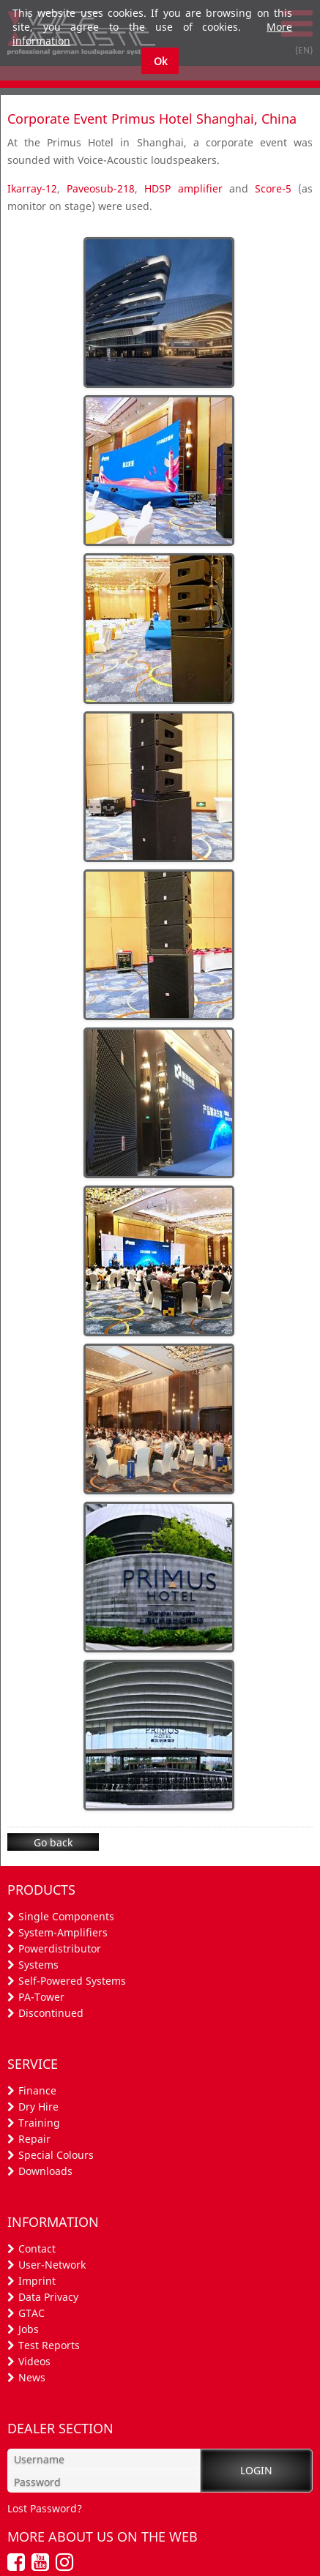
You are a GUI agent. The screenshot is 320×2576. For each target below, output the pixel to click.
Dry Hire (38, 2106)
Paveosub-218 (101, 188)
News (31, 2377)
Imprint (37, 2281)
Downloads (45, 2171)
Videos (34, 2361)
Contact (37, 2248)
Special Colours (56, 2155)
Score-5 (273, 188)
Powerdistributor (59, 1948)
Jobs (28, 2329)
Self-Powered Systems (72, 1981)
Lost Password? (44, 2508)
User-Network (52, 2265)
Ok (160, 61)
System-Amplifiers (63, 1932)
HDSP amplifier (183, 188)
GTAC (31, 2313)
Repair (34, 2139)
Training (39, 2123)
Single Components (66, 1916)
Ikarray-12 (32, 188)
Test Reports (49, 2345)
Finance (37, 2090)
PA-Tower (41, 1997)
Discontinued (50, 2013)
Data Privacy (48, 2297)
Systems (38, 1965)
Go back (53, 1842)
